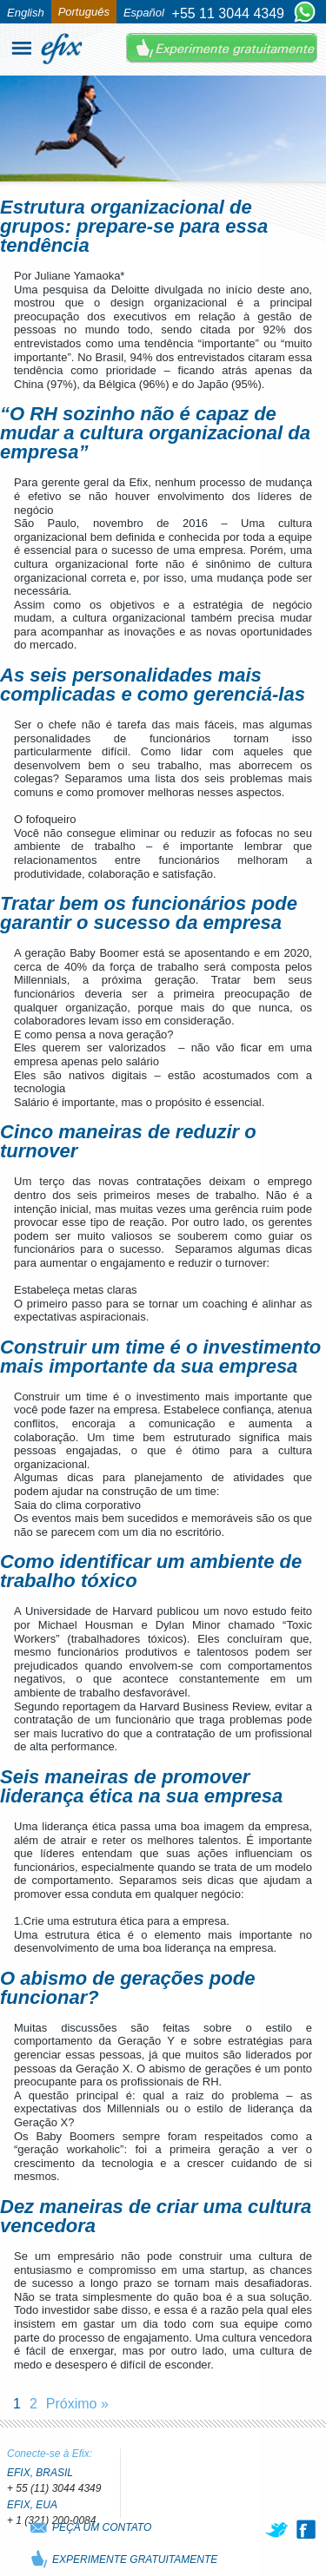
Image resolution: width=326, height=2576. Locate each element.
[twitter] (278, 2529)
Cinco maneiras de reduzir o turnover (128, 1141)
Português (84, 11)
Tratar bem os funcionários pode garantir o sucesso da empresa (148, 913)
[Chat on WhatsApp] (305, 13)
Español (143, 12)
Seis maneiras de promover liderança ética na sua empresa (141, 1786)
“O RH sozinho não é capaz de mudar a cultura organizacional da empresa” (155, 433)
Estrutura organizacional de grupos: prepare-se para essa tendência (134, 226)
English (25, 12)
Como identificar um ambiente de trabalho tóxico (151, 1571)
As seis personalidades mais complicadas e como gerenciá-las (152, 684)
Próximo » (77, 2403)
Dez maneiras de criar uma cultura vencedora (155, 2216)
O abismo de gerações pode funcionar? (127, 1987)
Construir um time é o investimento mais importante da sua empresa (160, 1356)
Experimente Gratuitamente (221, 48)
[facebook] (306, 2529)
